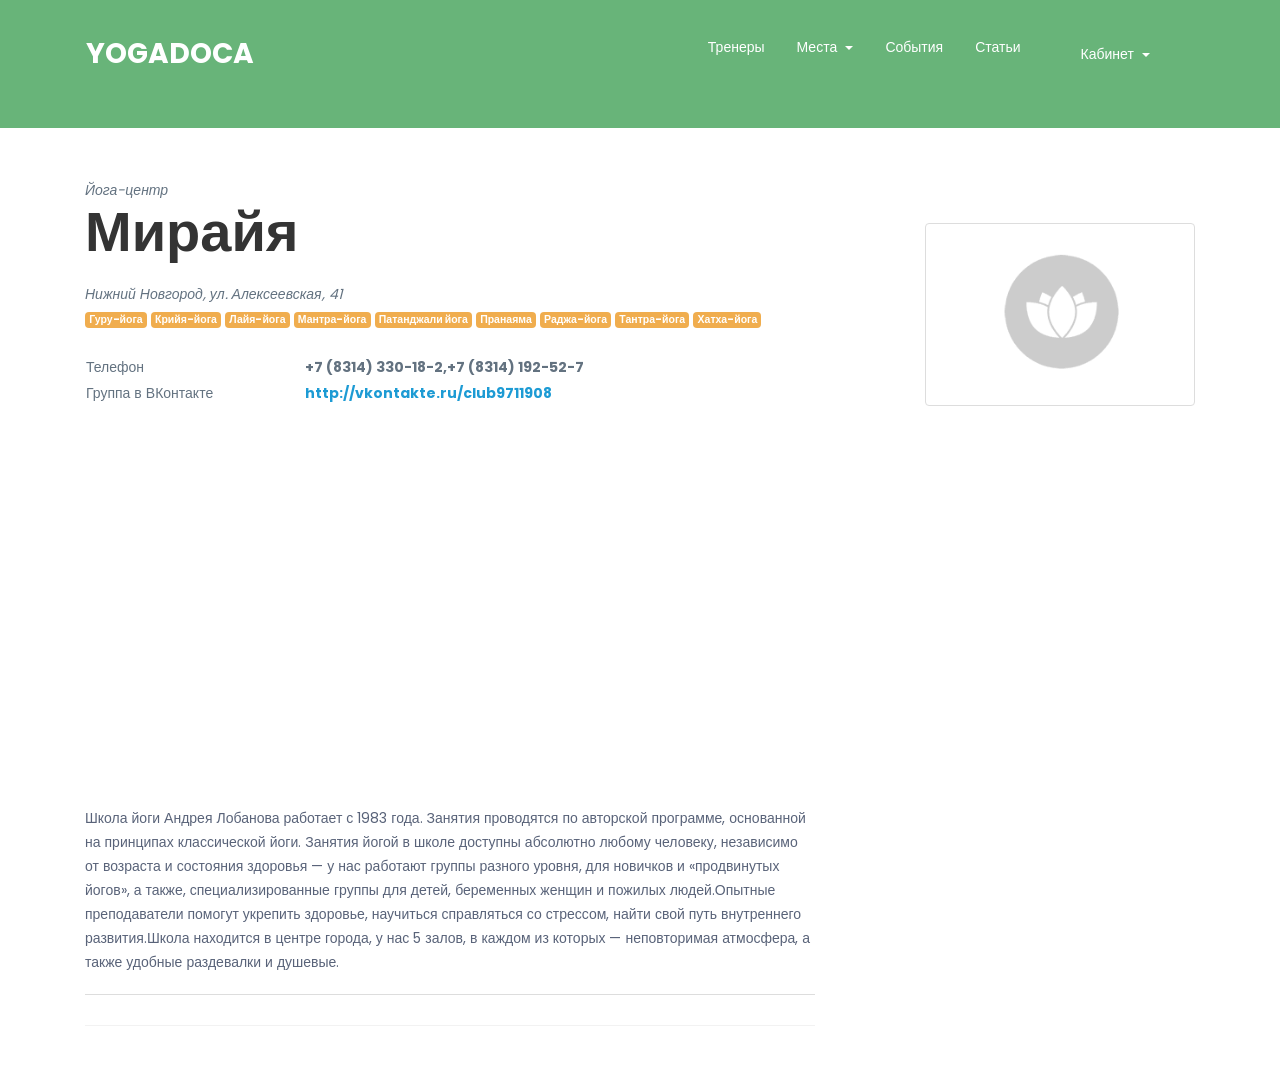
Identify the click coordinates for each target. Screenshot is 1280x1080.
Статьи (997, 47)
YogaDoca (170, 54)
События (914, 47)
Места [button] (819, 47)
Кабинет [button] (1109, 54)
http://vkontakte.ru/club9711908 (428, 393)
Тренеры (736, 47)
